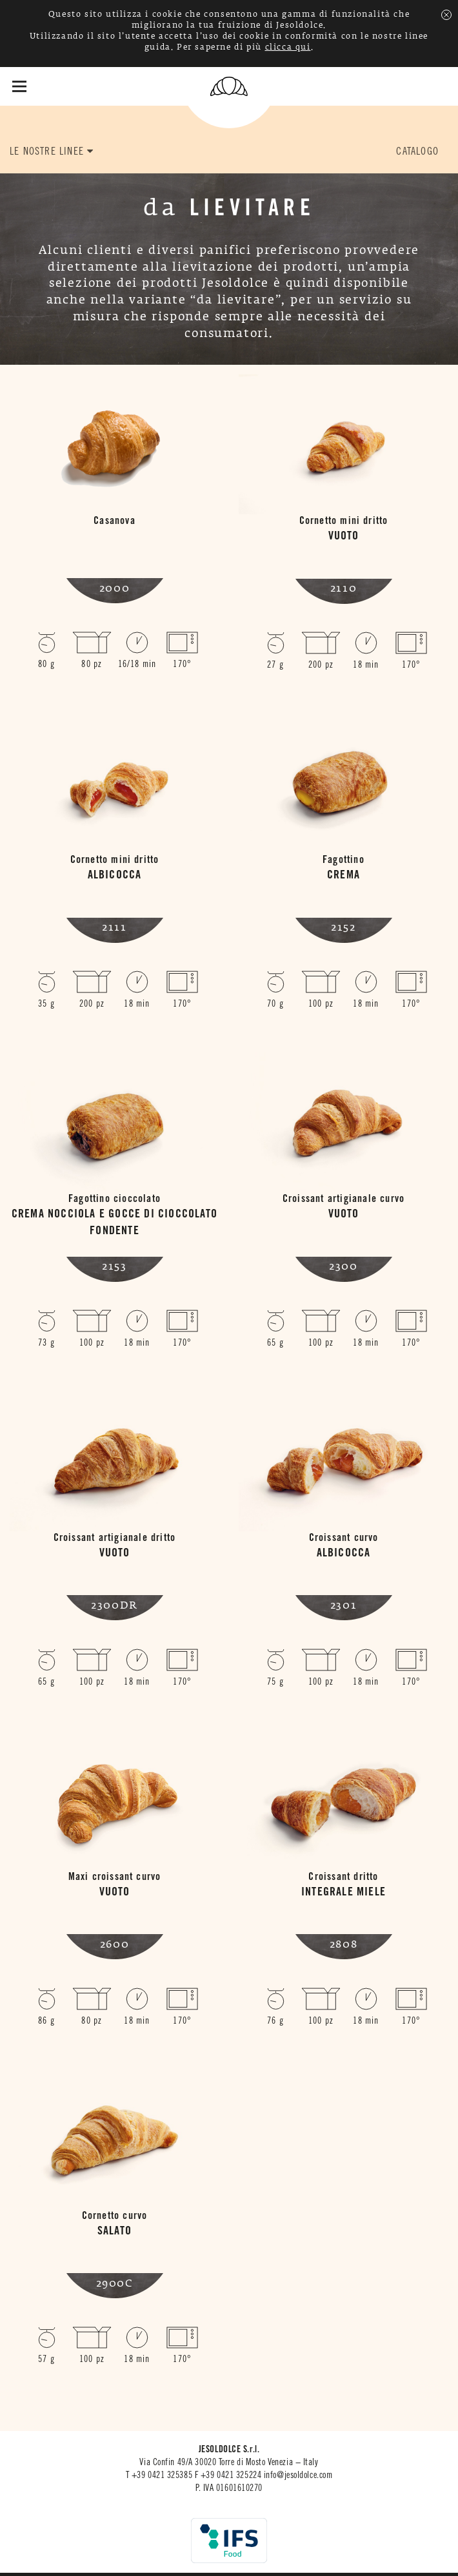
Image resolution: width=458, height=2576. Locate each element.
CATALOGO (417, 152)
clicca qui (288, 48)
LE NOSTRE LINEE (52, 151)
